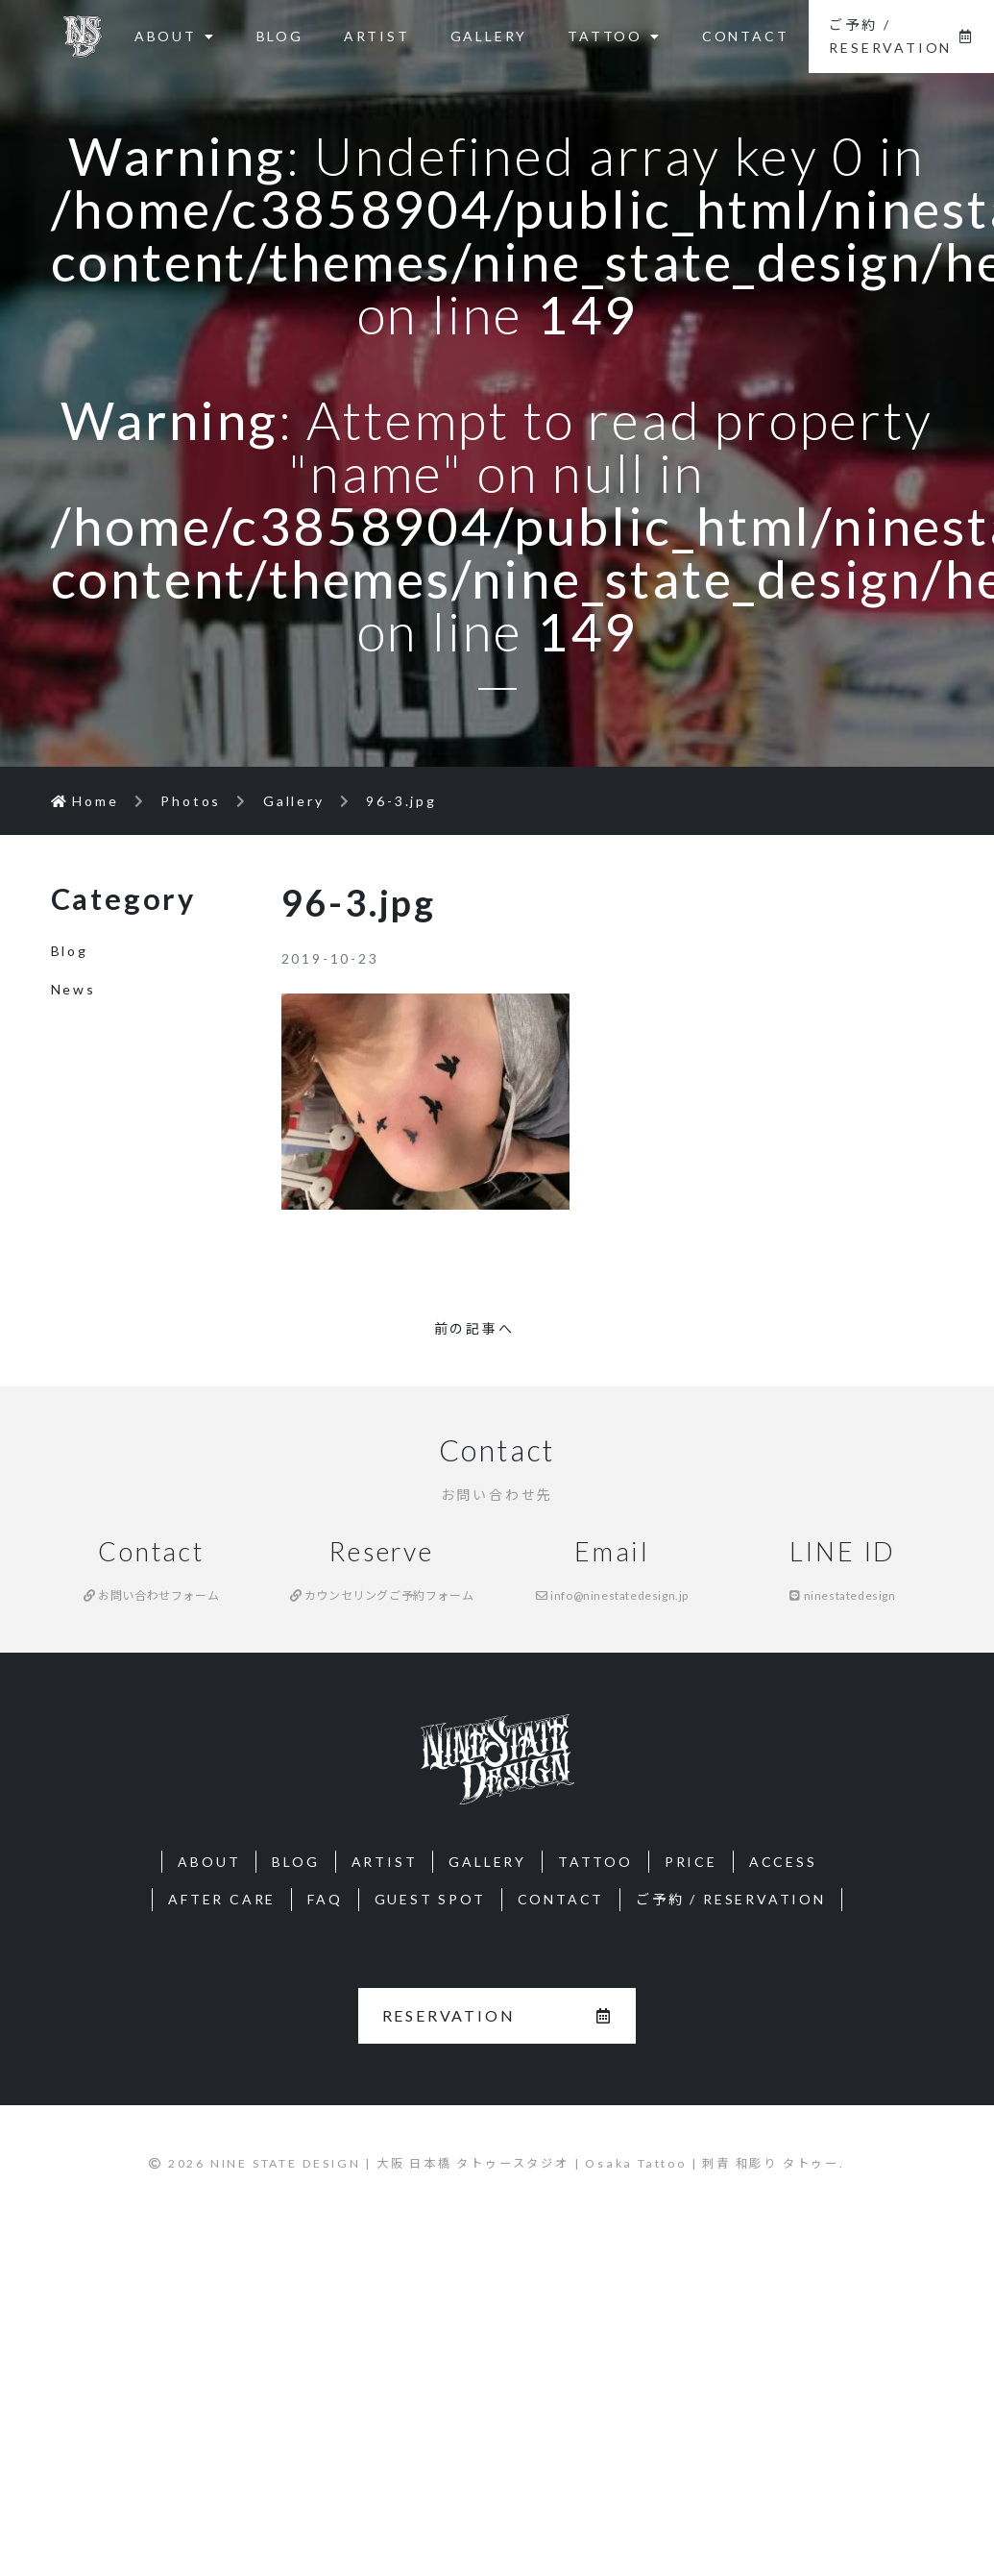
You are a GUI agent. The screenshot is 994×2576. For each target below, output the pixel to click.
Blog (69, 951)
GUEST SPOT (430, 1899)
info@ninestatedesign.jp (612, 1595)
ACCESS (783, 1861)
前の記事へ (474, 1328)
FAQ (324, 1899)
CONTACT (745, 36)
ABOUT (175, 36)
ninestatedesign (842, 1595)
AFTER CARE (222, 1899)
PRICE (691, 1861)
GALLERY (489, 36)
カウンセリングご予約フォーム (382, 1595)
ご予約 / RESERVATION (901, 36)
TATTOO (615, 36)
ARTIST (377, 36)
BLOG (279, 36)
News (73, 989)
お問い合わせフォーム (151, 1595)
